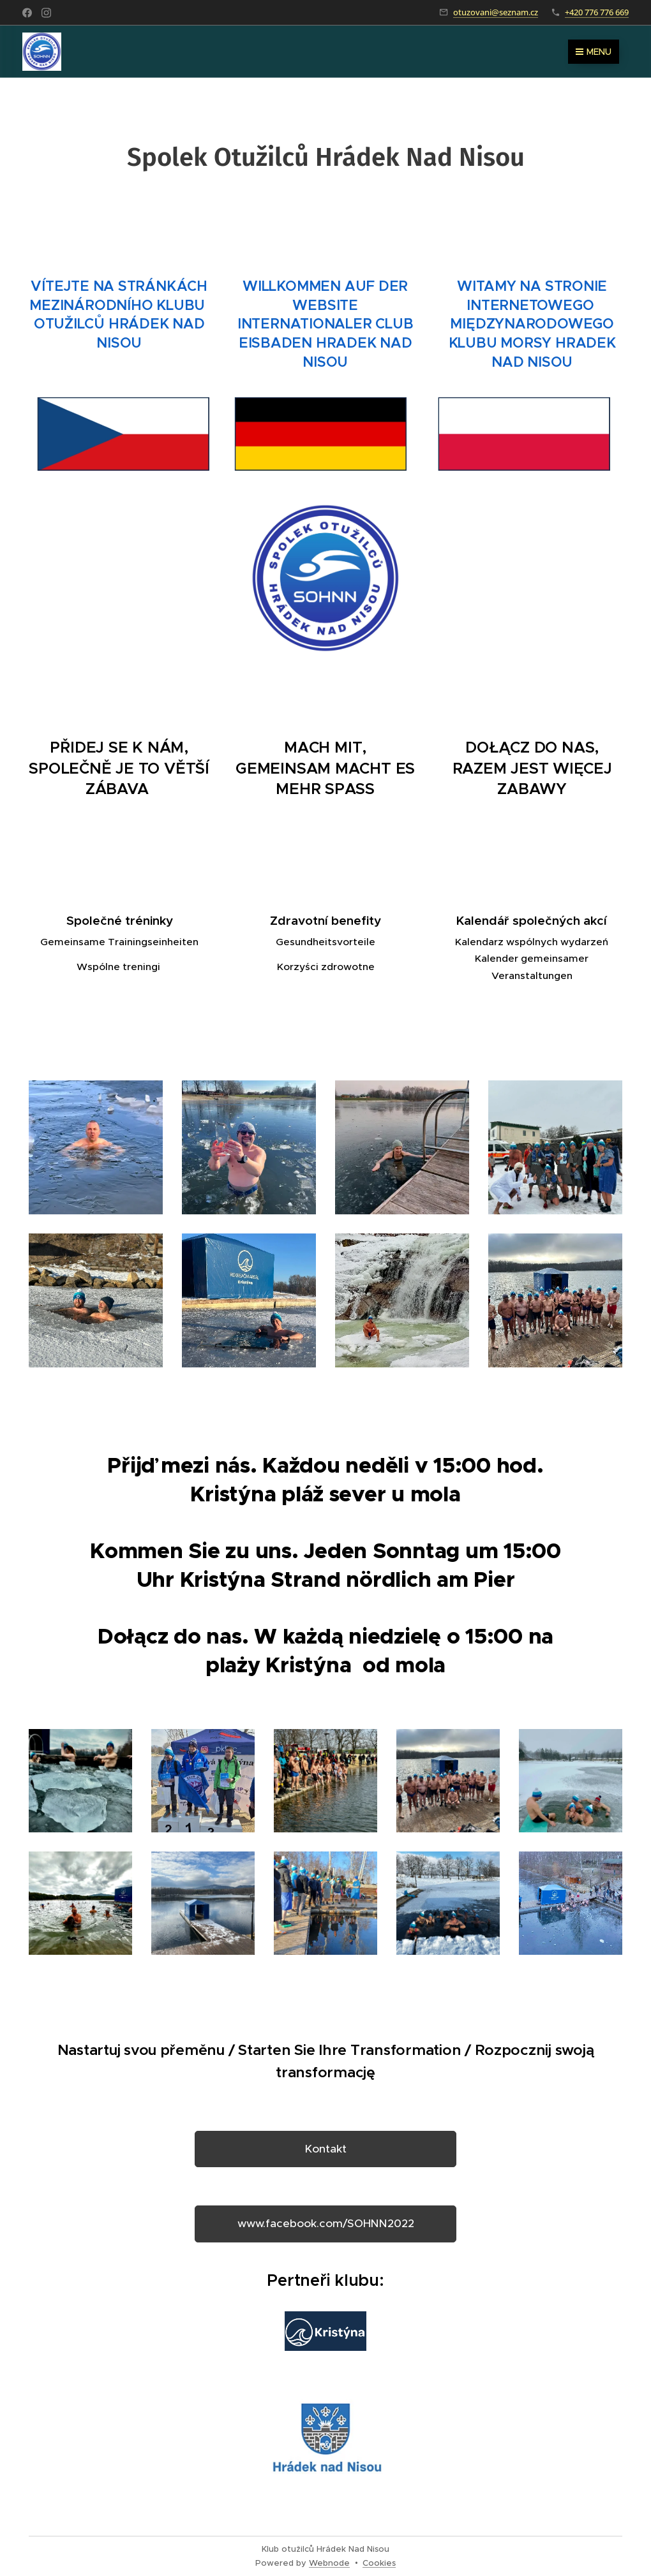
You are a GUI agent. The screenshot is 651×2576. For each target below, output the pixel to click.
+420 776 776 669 (597, 12)
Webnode (329, 2563)
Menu (593, 51)
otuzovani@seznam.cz (495, 12)
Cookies (379, 2563)
